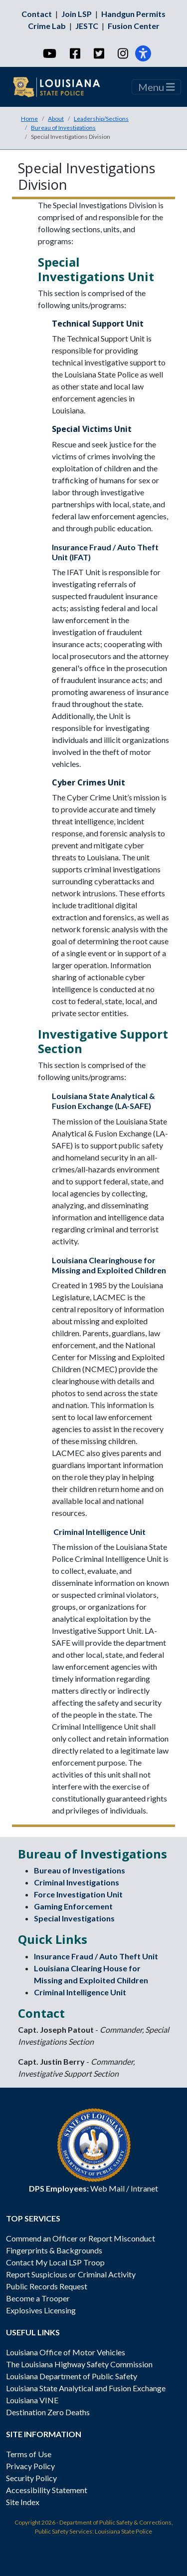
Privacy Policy (30, 2466)
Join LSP (76, 13)
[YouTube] (49, 53)
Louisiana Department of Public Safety (71, 2376)
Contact (36, 13)
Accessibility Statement (46, 2490)
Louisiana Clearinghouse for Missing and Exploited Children (109, 1265)
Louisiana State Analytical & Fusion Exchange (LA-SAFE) (103, 1100)
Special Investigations (74, 1918)
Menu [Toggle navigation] (156, 87)
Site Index (22, 2502)
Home (29, 118)
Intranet (144, 2188)
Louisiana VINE (32, 2400)
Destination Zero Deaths (48, 2412)
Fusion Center (134, 25)
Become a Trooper (38, 2298)
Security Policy (31, 2478)
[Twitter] (98, 53)
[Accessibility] (143, 53)
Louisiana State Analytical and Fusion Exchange (86, 2388)
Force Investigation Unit (78, 1894)
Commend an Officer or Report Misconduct (80, 2238)
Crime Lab (47, 25)
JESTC (86, 25)
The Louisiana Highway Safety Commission (79, 2364)
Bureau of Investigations (63, 127)
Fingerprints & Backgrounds (54, 2250)
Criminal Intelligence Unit (99, 1531)
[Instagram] (122, 53)
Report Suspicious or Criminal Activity (71, 2274)
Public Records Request (46, 2286)
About (56, 118)
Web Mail (107, 2188)
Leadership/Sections (101, 118)
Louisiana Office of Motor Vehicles (65, 2352)
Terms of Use (28, 2454)
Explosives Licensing (41, 2310)
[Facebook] (74, 53)
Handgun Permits (133, 13)
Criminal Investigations (76, 1882)
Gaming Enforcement (73, 1906)
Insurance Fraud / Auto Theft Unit (96, 1956)
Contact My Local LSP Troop (55, 2262)
